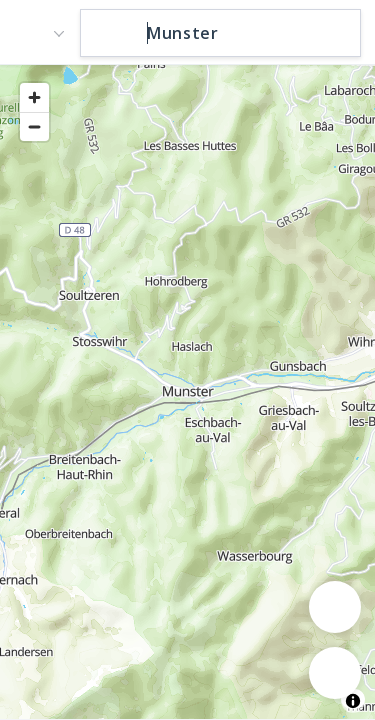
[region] (187, 391)
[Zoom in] (34, 97)
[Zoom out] (34, 126)
